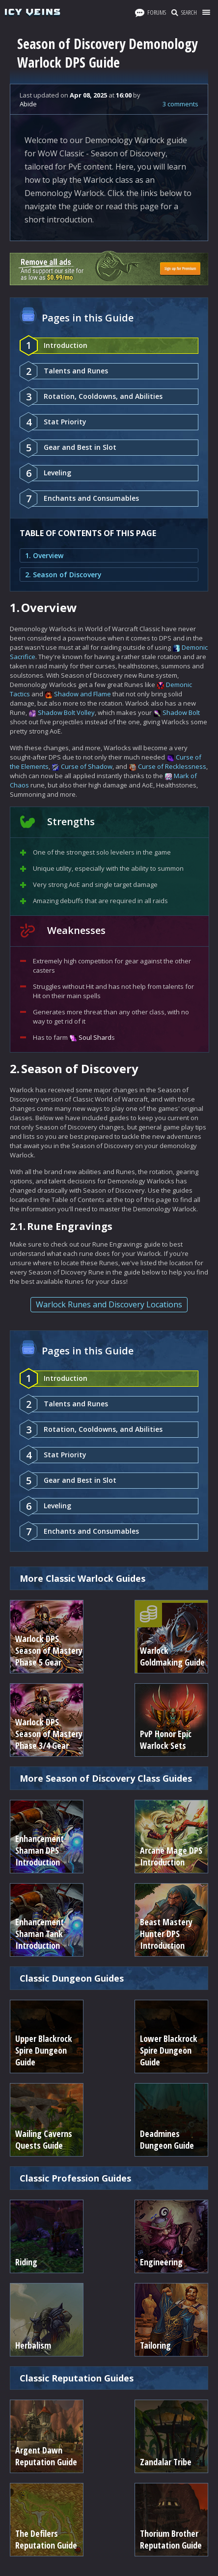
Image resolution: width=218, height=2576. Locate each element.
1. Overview (44, 555)
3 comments (180, 103)
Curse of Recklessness (172, 766)
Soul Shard (95, 1037)
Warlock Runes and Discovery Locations (109, 1304)
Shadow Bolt (181, 712)
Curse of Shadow (86, 766)
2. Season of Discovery (63, 574)
